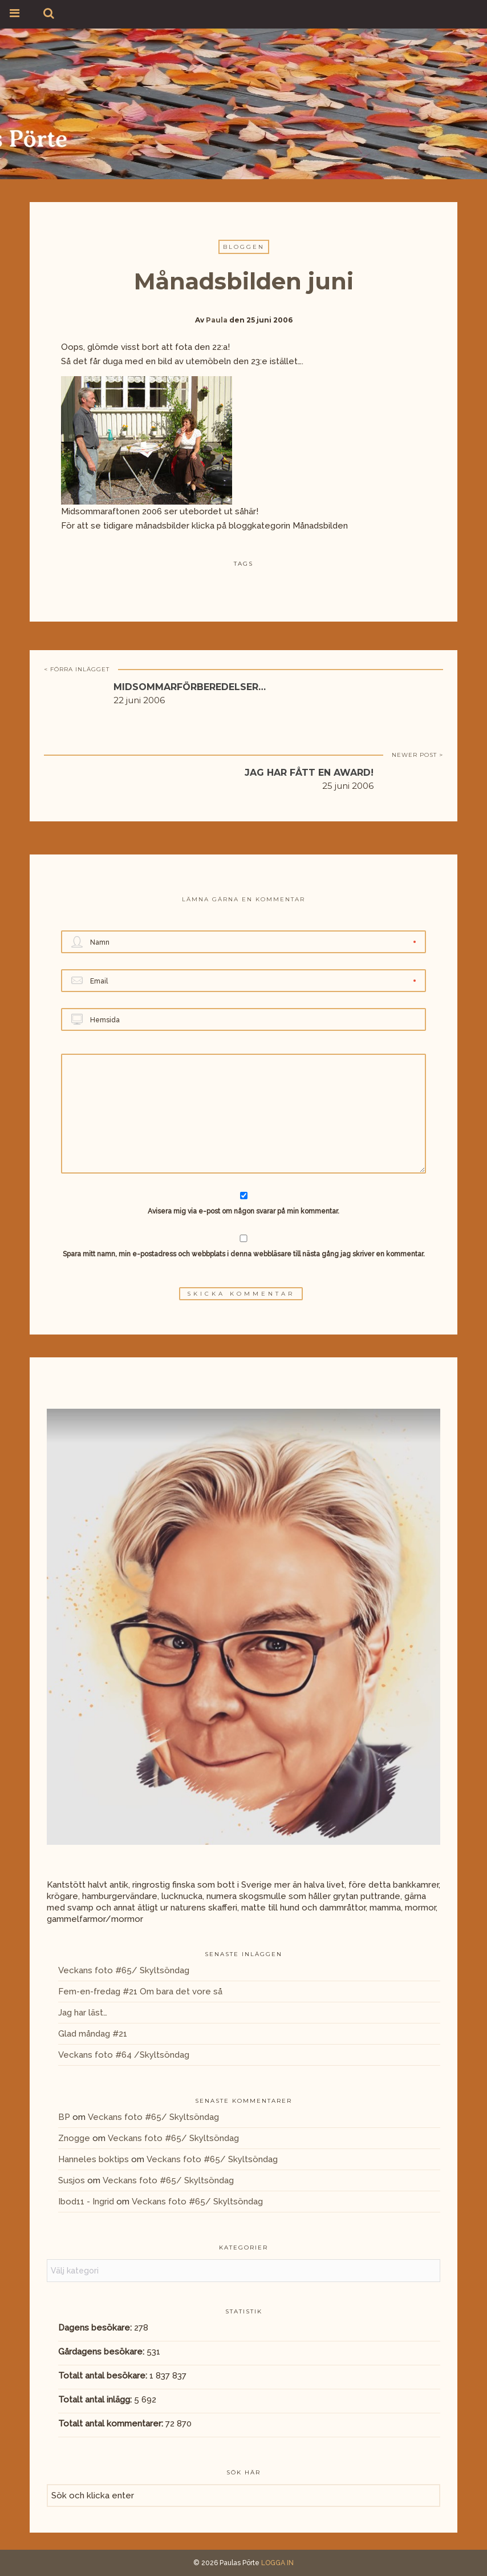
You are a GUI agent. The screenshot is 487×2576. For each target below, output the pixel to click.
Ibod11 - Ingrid (86, 2201)
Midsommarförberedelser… (189, 687)
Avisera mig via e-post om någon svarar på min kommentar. (243, 1203)
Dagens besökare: (96, 2327)
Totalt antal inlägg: (96, 2399)
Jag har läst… (82, 2012)
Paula (217, 320)
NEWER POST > (417, 755)
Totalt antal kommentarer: (111, 2423)
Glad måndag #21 (92, 2034)
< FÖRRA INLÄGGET (76, 669)
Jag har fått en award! (309, 772)
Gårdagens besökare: (102, 2351)
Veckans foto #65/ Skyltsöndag (123, 1970)
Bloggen (244, 247)
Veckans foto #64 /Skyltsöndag (123, 2055)
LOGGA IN (277, 2563)
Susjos (71, 2180)
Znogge (74, 2138)
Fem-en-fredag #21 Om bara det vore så (140, 1991)
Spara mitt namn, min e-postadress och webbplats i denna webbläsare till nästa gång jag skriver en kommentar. (244, 1254)
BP (64, 2117)
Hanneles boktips (93, 2159)
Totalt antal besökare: (103, 2375)
